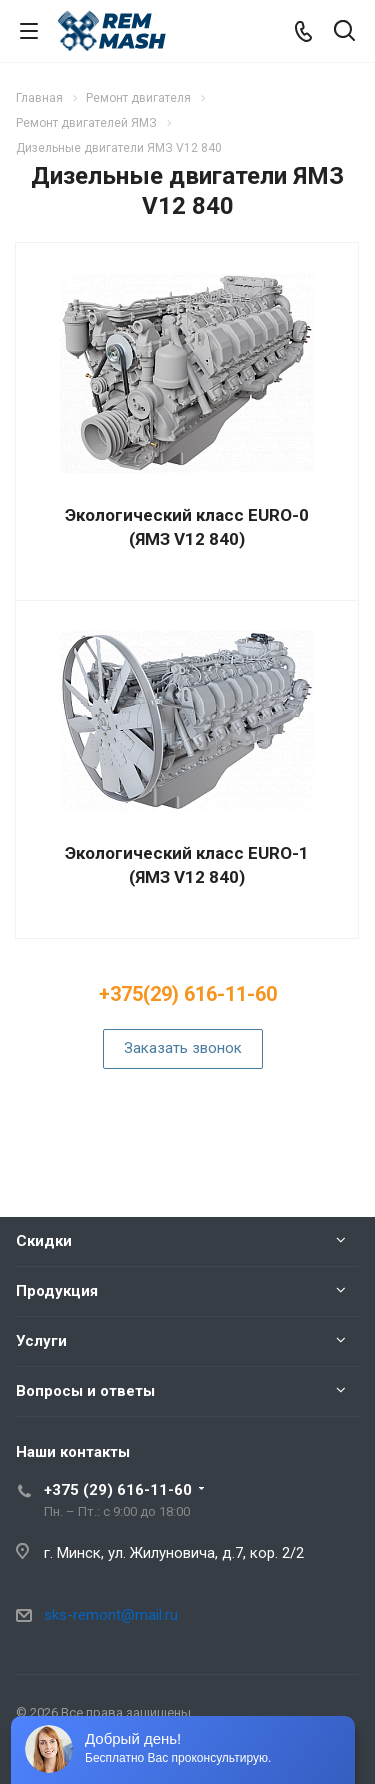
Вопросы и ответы (85, 1391)
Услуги (41, 1341)
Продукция (57, 1291)
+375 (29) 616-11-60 (118, 1490)
